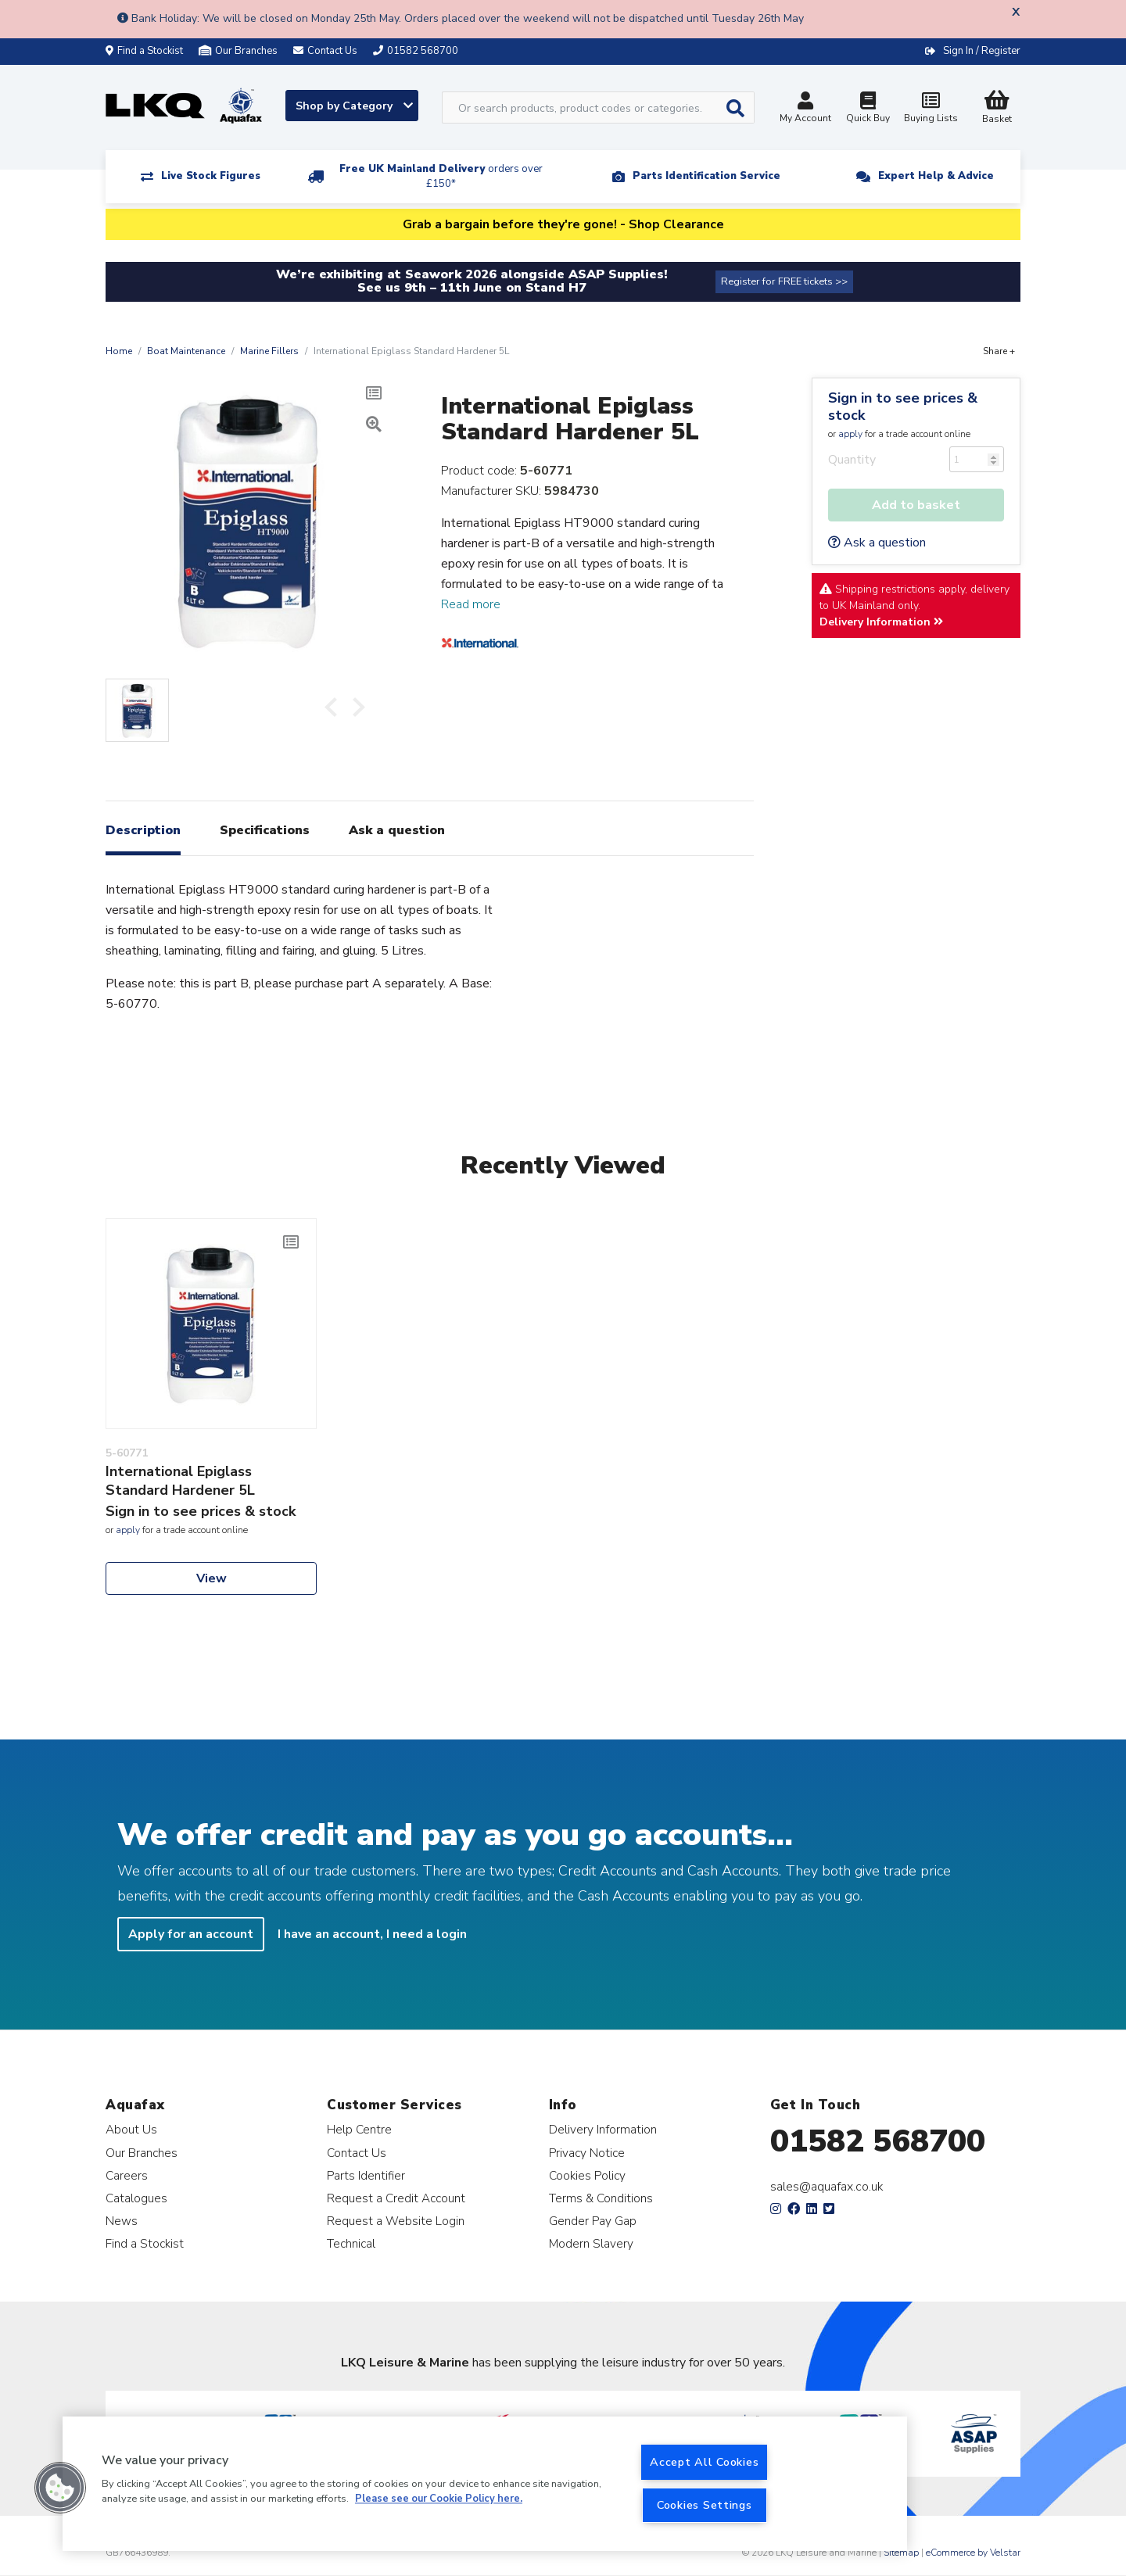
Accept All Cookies (704, 2462)
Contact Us (356, 2152)
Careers (127, 2175)
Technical (351, 2243)
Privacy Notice (587, 2152)
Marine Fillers (269, 351)
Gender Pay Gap (593, 2220)
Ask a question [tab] (397, 830)
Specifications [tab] (265, 830)
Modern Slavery (591, 2243)
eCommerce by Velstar (973, 2552)
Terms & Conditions (601, 2198)
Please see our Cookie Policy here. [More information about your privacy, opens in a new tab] (438, 2499)
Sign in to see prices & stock (902, 407)
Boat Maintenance (186, 351)
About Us (131, 2129)
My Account (805, 109)
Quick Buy (868, 109)
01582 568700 (877, 2141)
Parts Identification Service (706, 176)
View (211, 1578)
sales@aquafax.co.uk (827, 2186)
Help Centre (359, 2129)
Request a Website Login (395, 2220)
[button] (60, 2488)
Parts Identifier (366, 2175)
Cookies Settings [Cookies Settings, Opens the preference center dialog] (704, 2505)
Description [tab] (143, 830)
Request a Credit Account (396, 2198)
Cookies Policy (587, 2175)
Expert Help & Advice (936, 176)
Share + (999, 351)
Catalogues (136, 2198)
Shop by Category (354, 106)
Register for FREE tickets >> (784, 281)
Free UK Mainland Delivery (441, 176)
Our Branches (238, 51)
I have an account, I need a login (372, 1934)
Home (119, 351)
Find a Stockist (144, 51)
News (122, 2220)
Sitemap (901, 2552)
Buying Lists (930, 109)
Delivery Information (881, 621)
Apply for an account (190, 1934)
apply (850, 434)
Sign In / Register (981, 51)
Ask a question (877, 542)
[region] (485, 2484)
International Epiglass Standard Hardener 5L (180, 1480)
